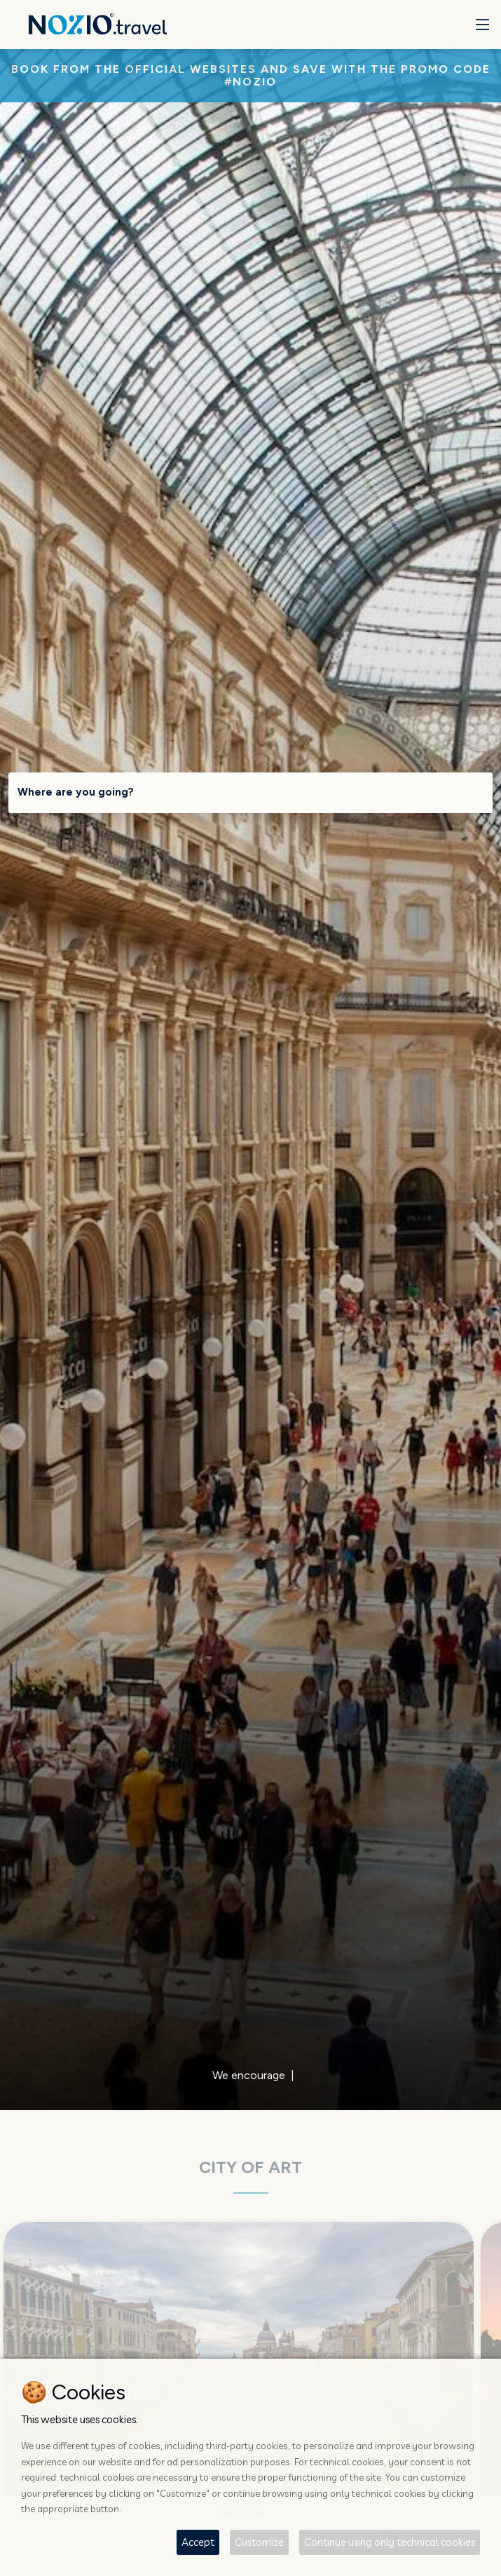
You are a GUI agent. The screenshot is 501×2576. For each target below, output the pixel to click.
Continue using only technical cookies (389, 2542)
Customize (259, 2542)
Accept (197, 2542)
